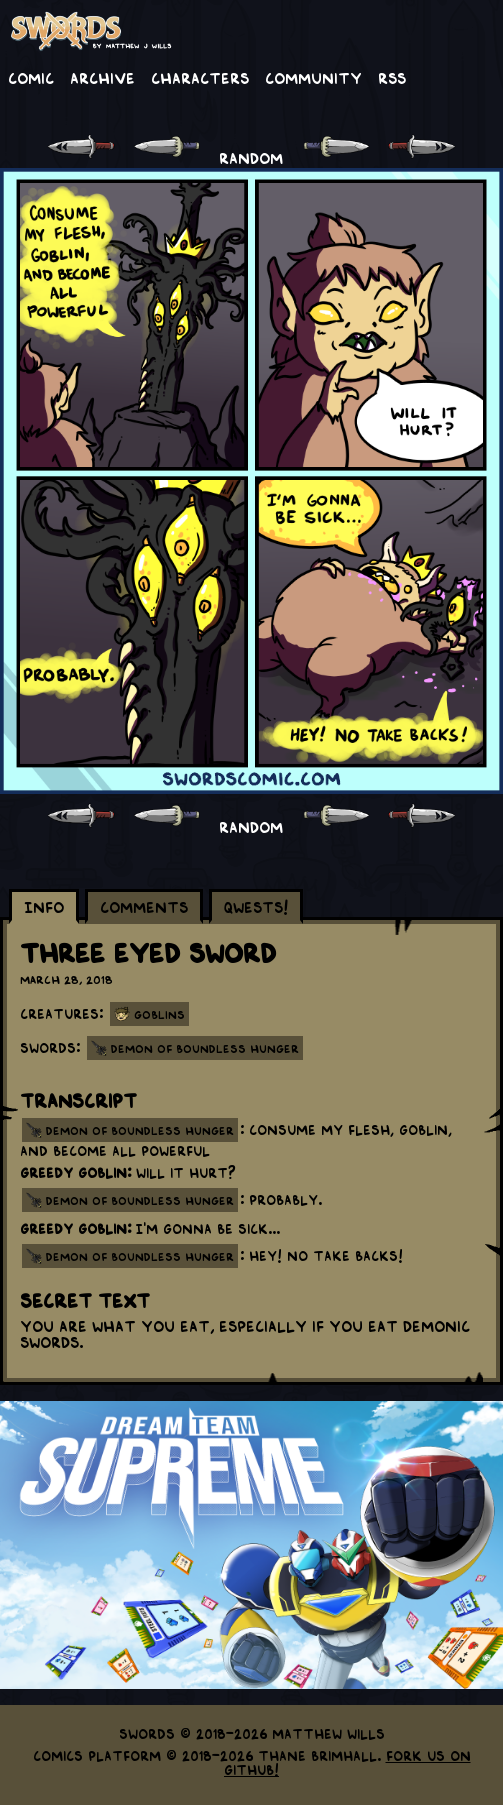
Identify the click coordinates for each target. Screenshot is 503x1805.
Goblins (159, 1014)
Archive (102, 77)
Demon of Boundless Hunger (205, 1048)
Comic (31, 77)
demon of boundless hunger (140, 1130)
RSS (392, 77)
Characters (200, 77)
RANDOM (251, 157)
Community (313, 77)
